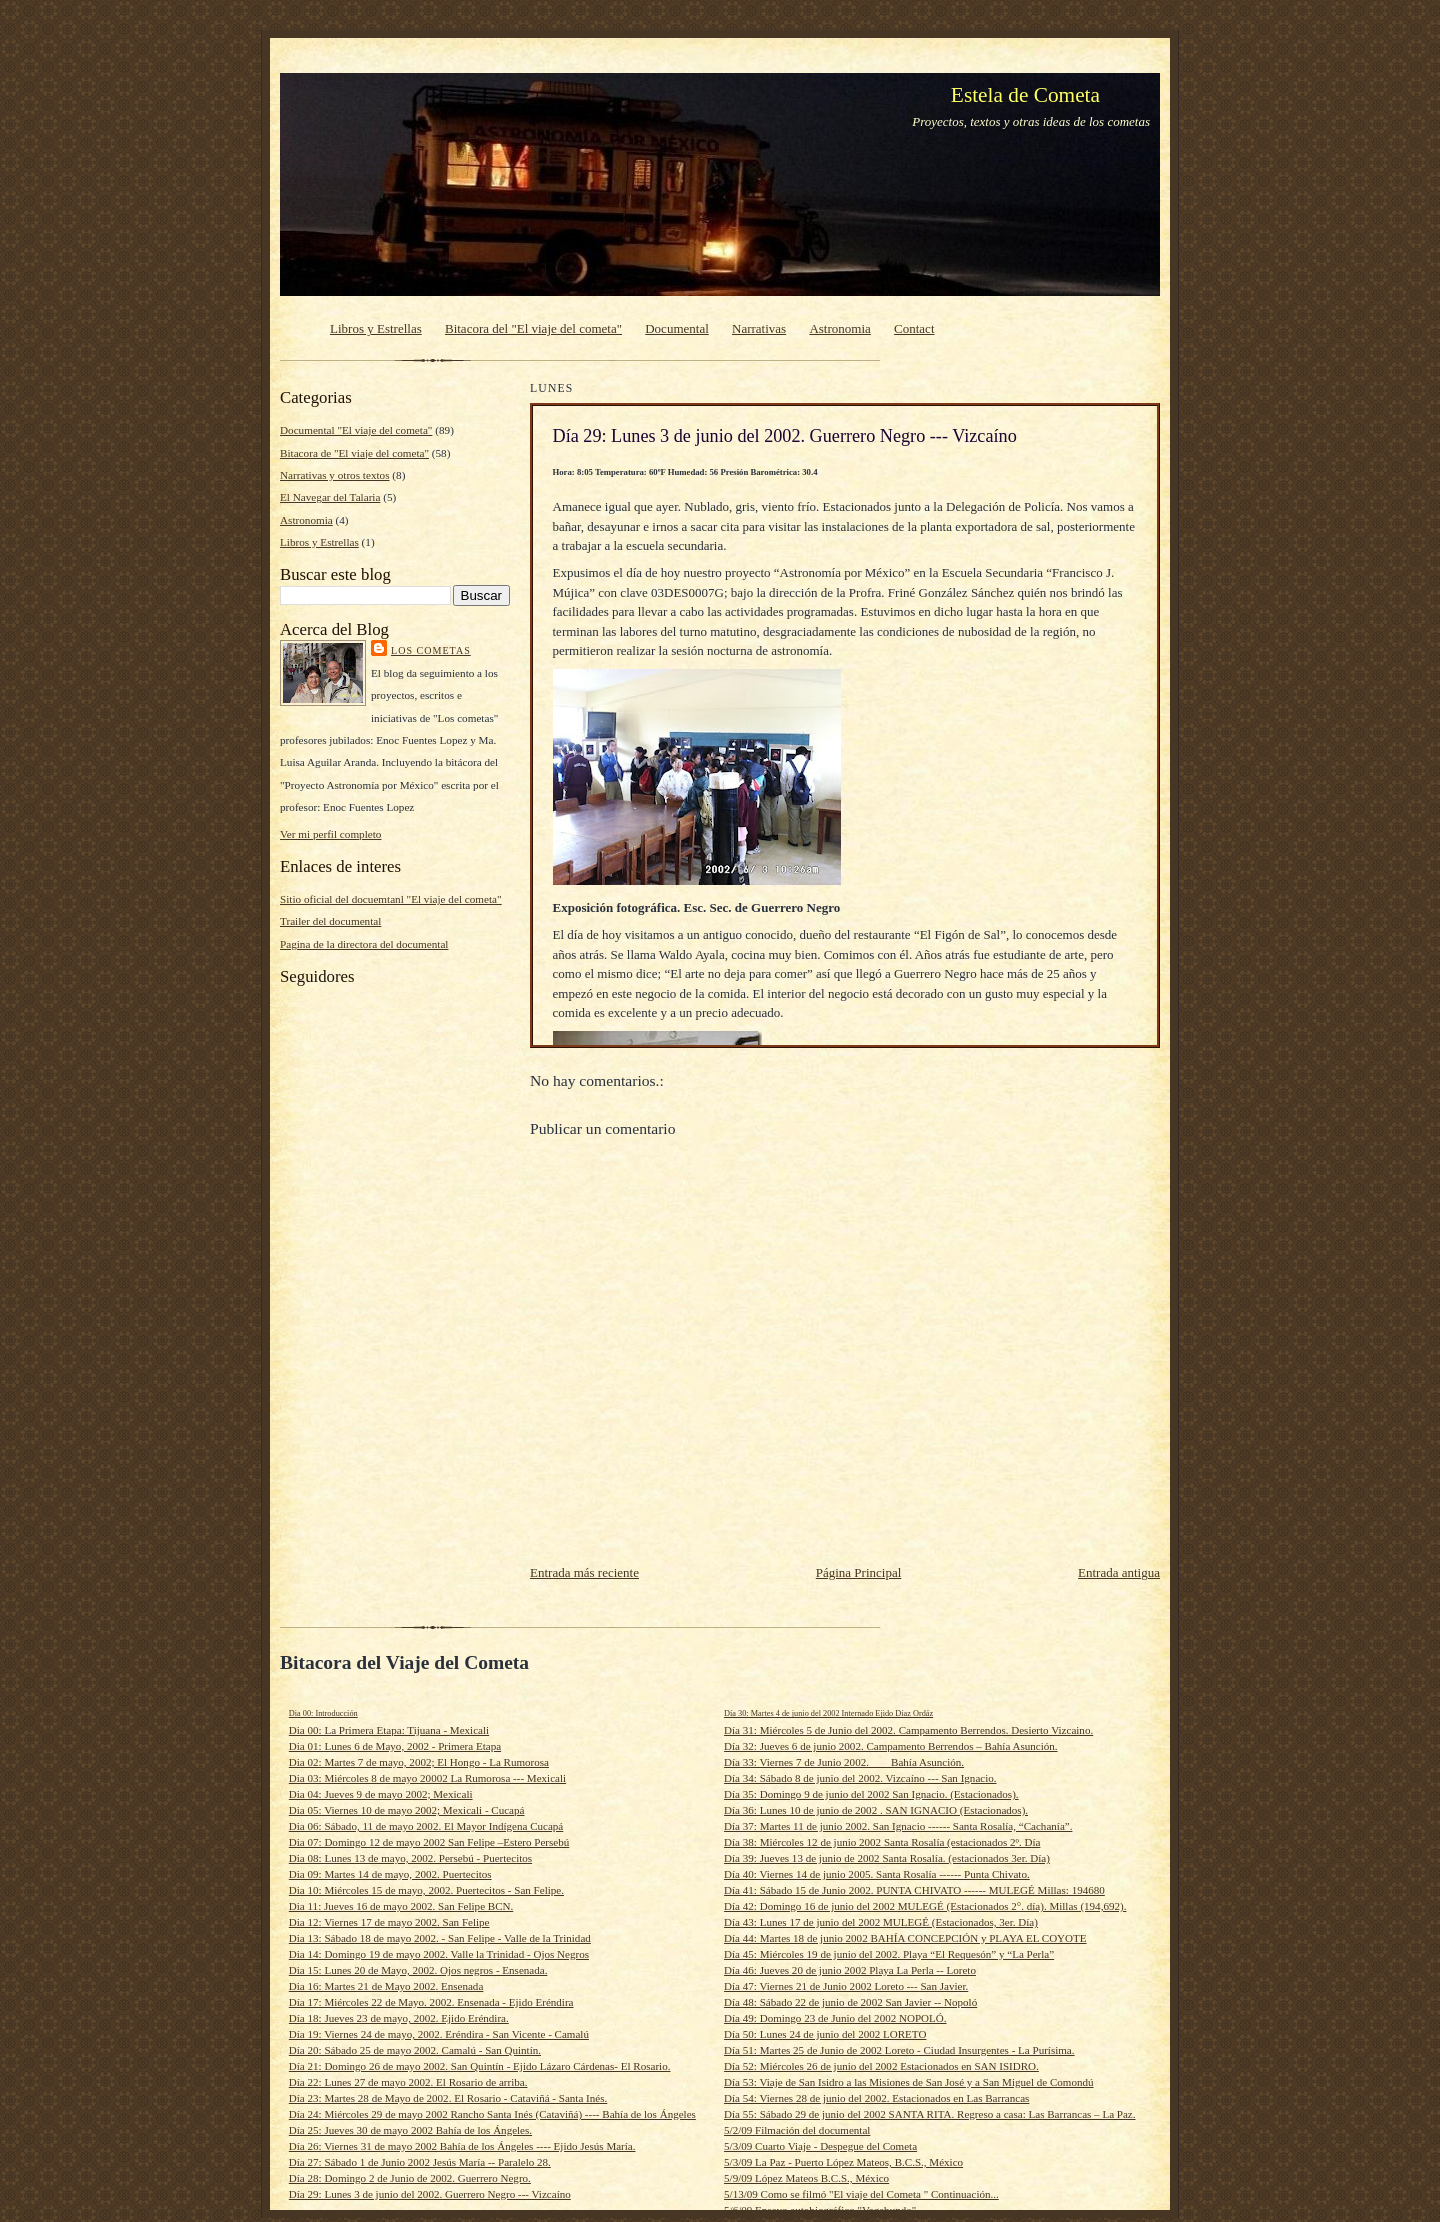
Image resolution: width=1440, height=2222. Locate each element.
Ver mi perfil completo (330, 834)
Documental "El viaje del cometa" (356, 430)
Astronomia (839, 328)
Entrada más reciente (584, 1572)
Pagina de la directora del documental (364, 944)
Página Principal (859, 1572)
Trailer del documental (330, 921)
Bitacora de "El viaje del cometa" (354, 453)
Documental (677, 328)
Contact (914, 328)
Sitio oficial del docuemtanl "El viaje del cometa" (391, 899)
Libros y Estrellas (376, 328)
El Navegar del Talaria (330, 497)
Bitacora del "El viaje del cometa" (533, 328)
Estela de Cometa (1025, 95)
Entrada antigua (1119, 1572)
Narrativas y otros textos (335, 475)
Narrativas (759, 328)
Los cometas (431, 650)
